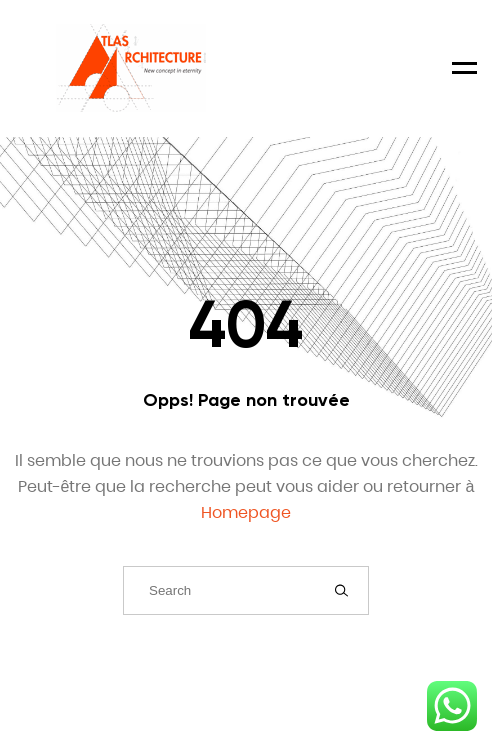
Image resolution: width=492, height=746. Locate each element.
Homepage (246, 512)
